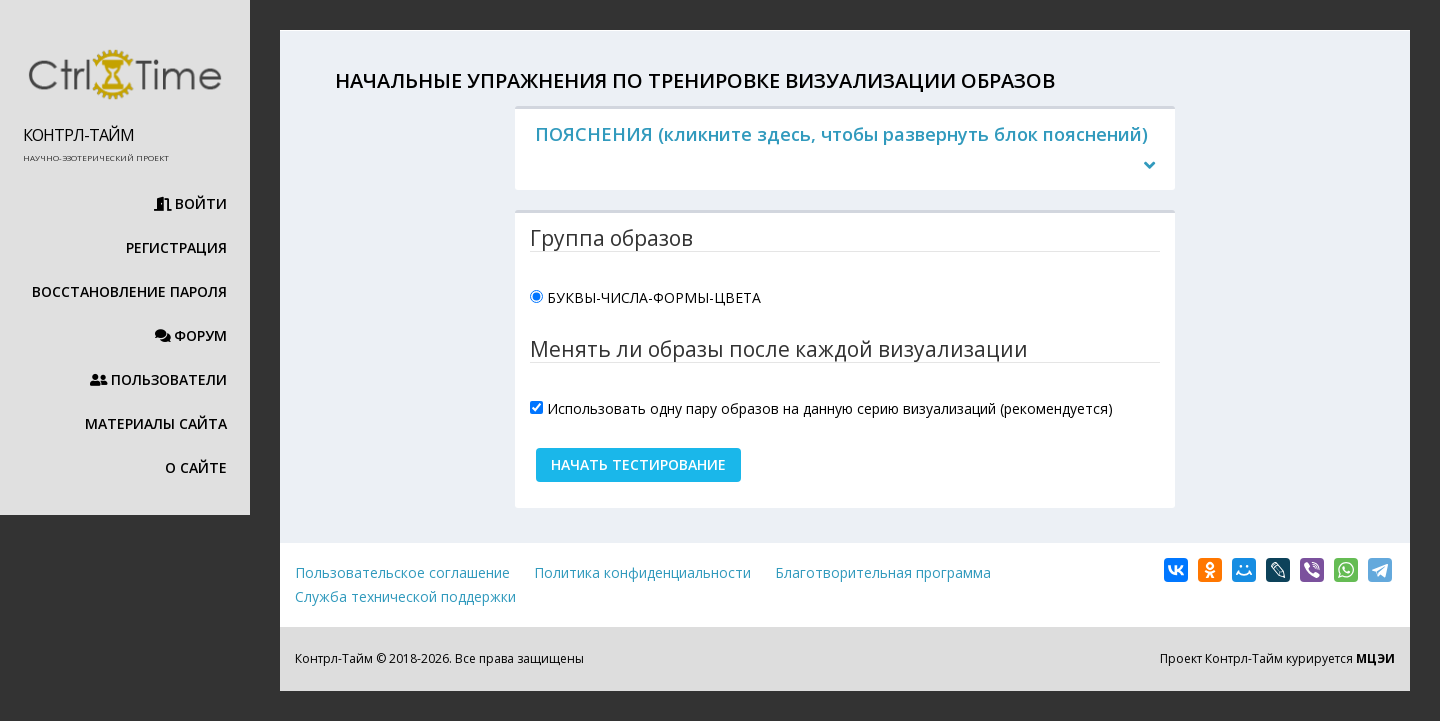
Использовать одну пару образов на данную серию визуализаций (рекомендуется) (830, 408)
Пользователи (159, 379)
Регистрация (176, 247)
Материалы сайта (148, 423)
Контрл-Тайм (78, 135)
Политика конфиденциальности (642, 572)
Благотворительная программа (883, 572)
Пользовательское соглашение (402, 572)
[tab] (845, 149)
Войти (191, 203)
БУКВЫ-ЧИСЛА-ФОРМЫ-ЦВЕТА (654, 297)
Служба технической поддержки (405, 596)
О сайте (196, 467)
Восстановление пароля (129, 291)
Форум (191, 335)
